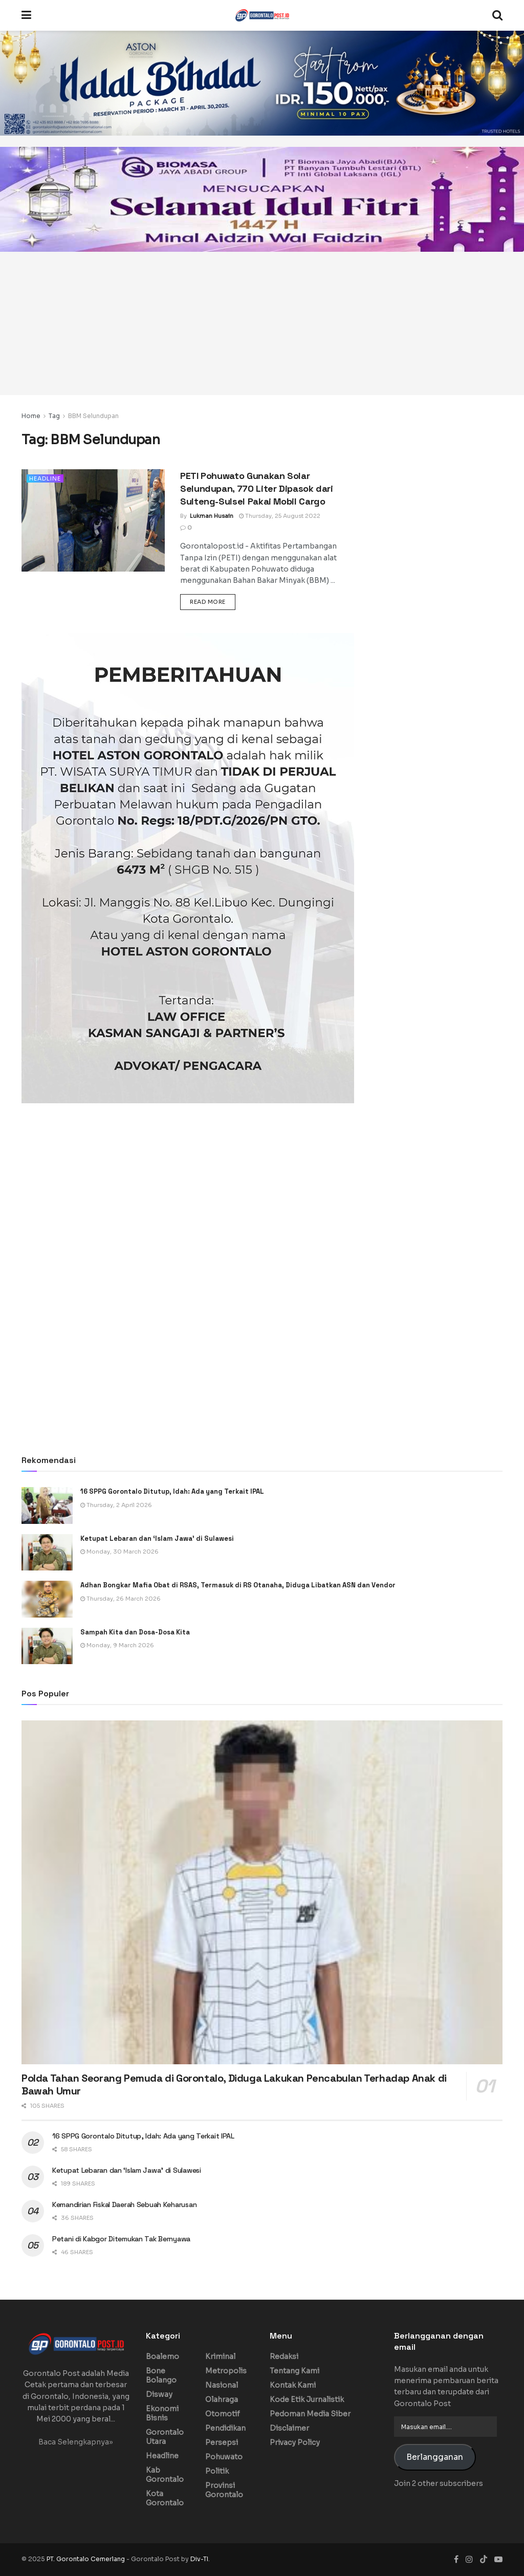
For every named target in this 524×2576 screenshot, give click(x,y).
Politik (217, 2471)
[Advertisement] (262, 323)
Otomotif (222, 2413)
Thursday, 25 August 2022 (279, 515)
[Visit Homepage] (262, 15)
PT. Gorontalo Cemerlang (86, 2559)
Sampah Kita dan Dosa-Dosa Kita (135, 1632)
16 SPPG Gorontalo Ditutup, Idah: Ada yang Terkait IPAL (173, 1491)
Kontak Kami (293, 2385)
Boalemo (162, 2356)
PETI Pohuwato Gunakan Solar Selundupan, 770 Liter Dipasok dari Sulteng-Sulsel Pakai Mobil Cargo (256, 488)
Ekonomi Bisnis (162, 2413)
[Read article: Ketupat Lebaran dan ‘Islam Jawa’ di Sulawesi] (47, 1552)
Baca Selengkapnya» (75, 2442)
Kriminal (220, 2356)
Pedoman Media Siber (310, 2413)
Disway (159, 2394)
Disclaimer (289, 2428)
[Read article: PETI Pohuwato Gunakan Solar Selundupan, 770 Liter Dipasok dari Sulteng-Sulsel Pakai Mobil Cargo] (93, 520)
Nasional (221, 2385)
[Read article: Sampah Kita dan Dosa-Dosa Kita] (47, 1646)
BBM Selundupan (93, 416)
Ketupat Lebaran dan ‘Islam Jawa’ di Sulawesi (157, 1538)
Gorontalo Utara (165, 2437)
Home (30, 416)
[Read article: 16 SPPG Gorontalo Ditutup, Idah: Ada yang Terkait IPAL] (47, 1505)
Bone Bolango (161, 2375)
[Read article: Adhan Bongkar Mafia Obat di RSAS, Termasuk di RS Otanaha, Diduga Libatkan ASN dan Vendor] (47, 1599)
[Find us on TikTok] (483, 2559)
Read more (212, 601)
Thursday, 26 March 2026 (120, 1598)
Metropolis (226, 2370)
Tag (54, 416)
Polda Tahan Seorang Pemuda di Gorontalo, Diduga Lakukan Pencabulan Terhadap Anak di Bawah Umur (234, 2084)
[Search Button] (497, 15)
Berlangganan (434, 2457)
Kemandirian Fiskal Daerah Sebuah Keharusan (124, 2204)
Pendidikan (225, 2428)
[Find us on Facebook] (456, 2559)
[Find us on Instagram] (469, 2559)
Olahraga (221, 2399)
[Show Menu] (26, 15)
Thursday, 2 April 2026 (116, 1505)
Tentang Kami (294, 2370)
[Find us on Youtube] (498, 2559)
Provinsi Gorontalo (224, 2490)
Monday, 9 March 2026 (117, 1645)
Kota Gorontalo (165, 2498)
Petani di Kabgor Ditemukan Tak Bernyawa (121, 2238)
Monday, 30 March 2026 (119, 1551)
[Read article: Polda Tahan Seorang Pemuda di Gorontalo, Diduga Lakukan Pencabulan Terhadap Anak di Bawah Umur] (262, 1892)
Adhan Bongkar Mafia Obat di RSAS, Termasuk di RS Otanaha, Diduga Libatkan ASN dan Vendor (238, 1585)
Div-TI (199, 2559)
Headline (45, 478)
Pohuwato (224, 2456)
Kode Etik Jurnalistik (307, 2399)
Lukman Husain (211, 515)
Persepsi (221, 2442)
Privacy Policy (295, 2442)
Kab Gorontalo (165, 2474)
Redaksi (284, 2356)
